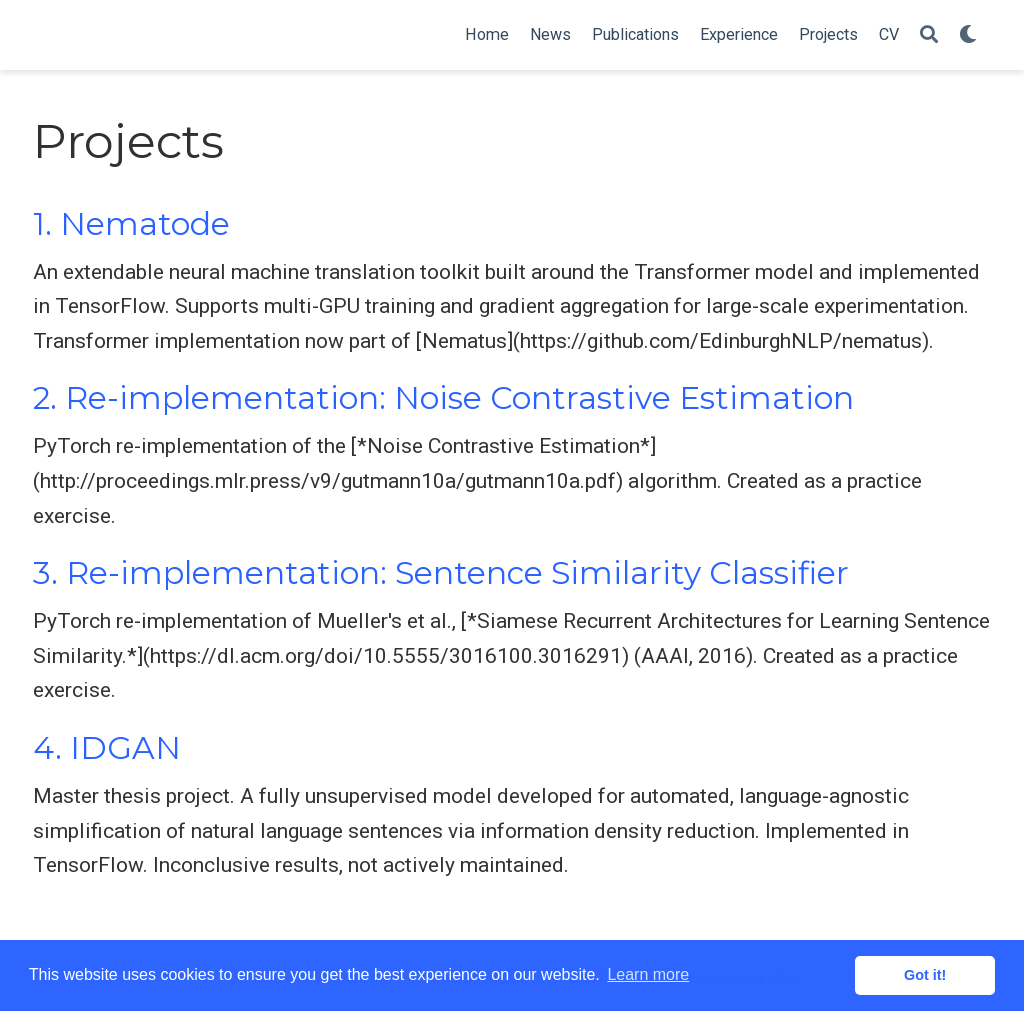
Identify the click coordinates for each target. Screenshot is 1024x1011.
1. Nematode (131, 224)
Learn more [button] (648, 974)
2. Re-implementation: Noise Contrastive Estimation (443, 398)
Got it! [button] (925, 975)
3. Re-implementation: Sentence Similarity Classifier (441, 573)
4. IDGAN (107, 748)
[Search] (929, 35)
